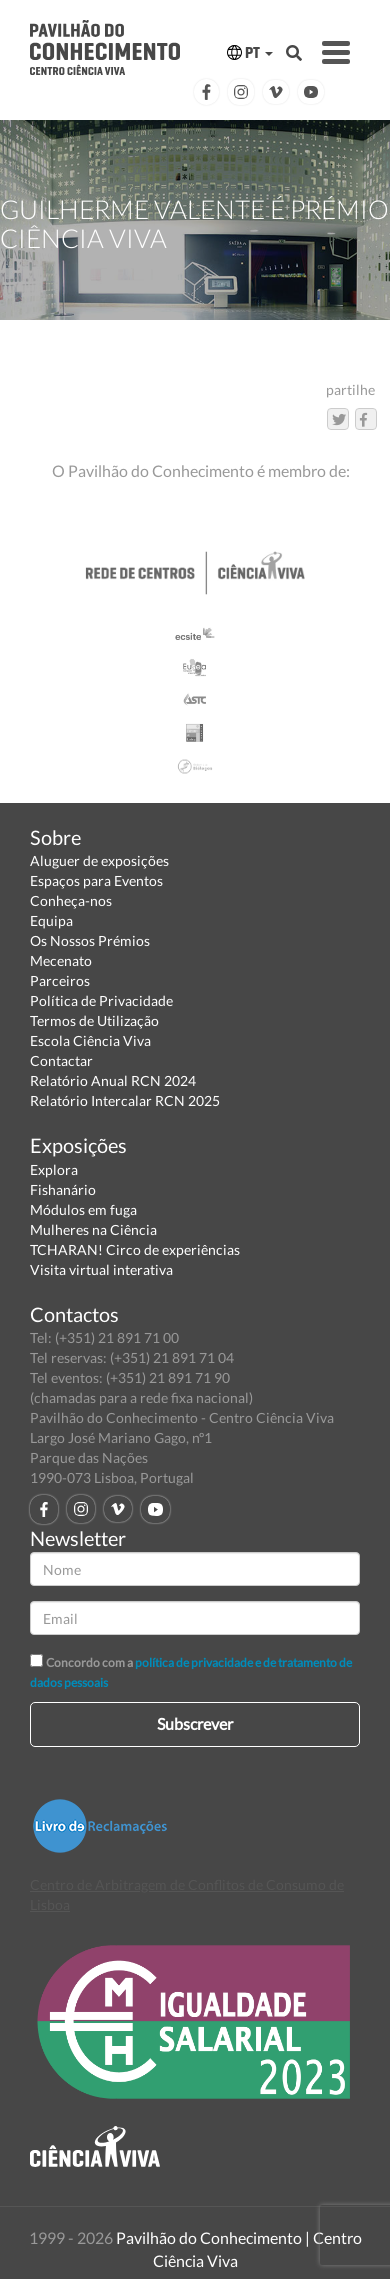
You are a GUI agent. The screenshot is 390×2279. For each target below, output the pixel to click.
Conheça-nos (71, 900)
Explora (54, 1169)
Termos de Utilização (94, 1020)
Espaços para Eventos (96, 880)
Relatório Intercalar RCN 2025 (125, 1100)
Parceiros (60, 980)
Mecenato (61, 960)
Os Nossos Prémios (90, 940)
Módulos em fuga (83, 1209)
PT (250, 52)
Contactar (61, 1060)
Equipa (51, 920)
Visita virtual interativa (101, 1269)
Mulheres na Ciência (93, 1229)
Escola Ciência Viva (90, 1040)
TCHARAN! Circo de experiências (135, 1249)
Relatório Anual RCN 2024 (113, 1080)
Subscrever (195, 1723)
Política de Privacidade (101, 1000)
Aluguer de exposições (99, 860)
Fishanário (63, 1189)
